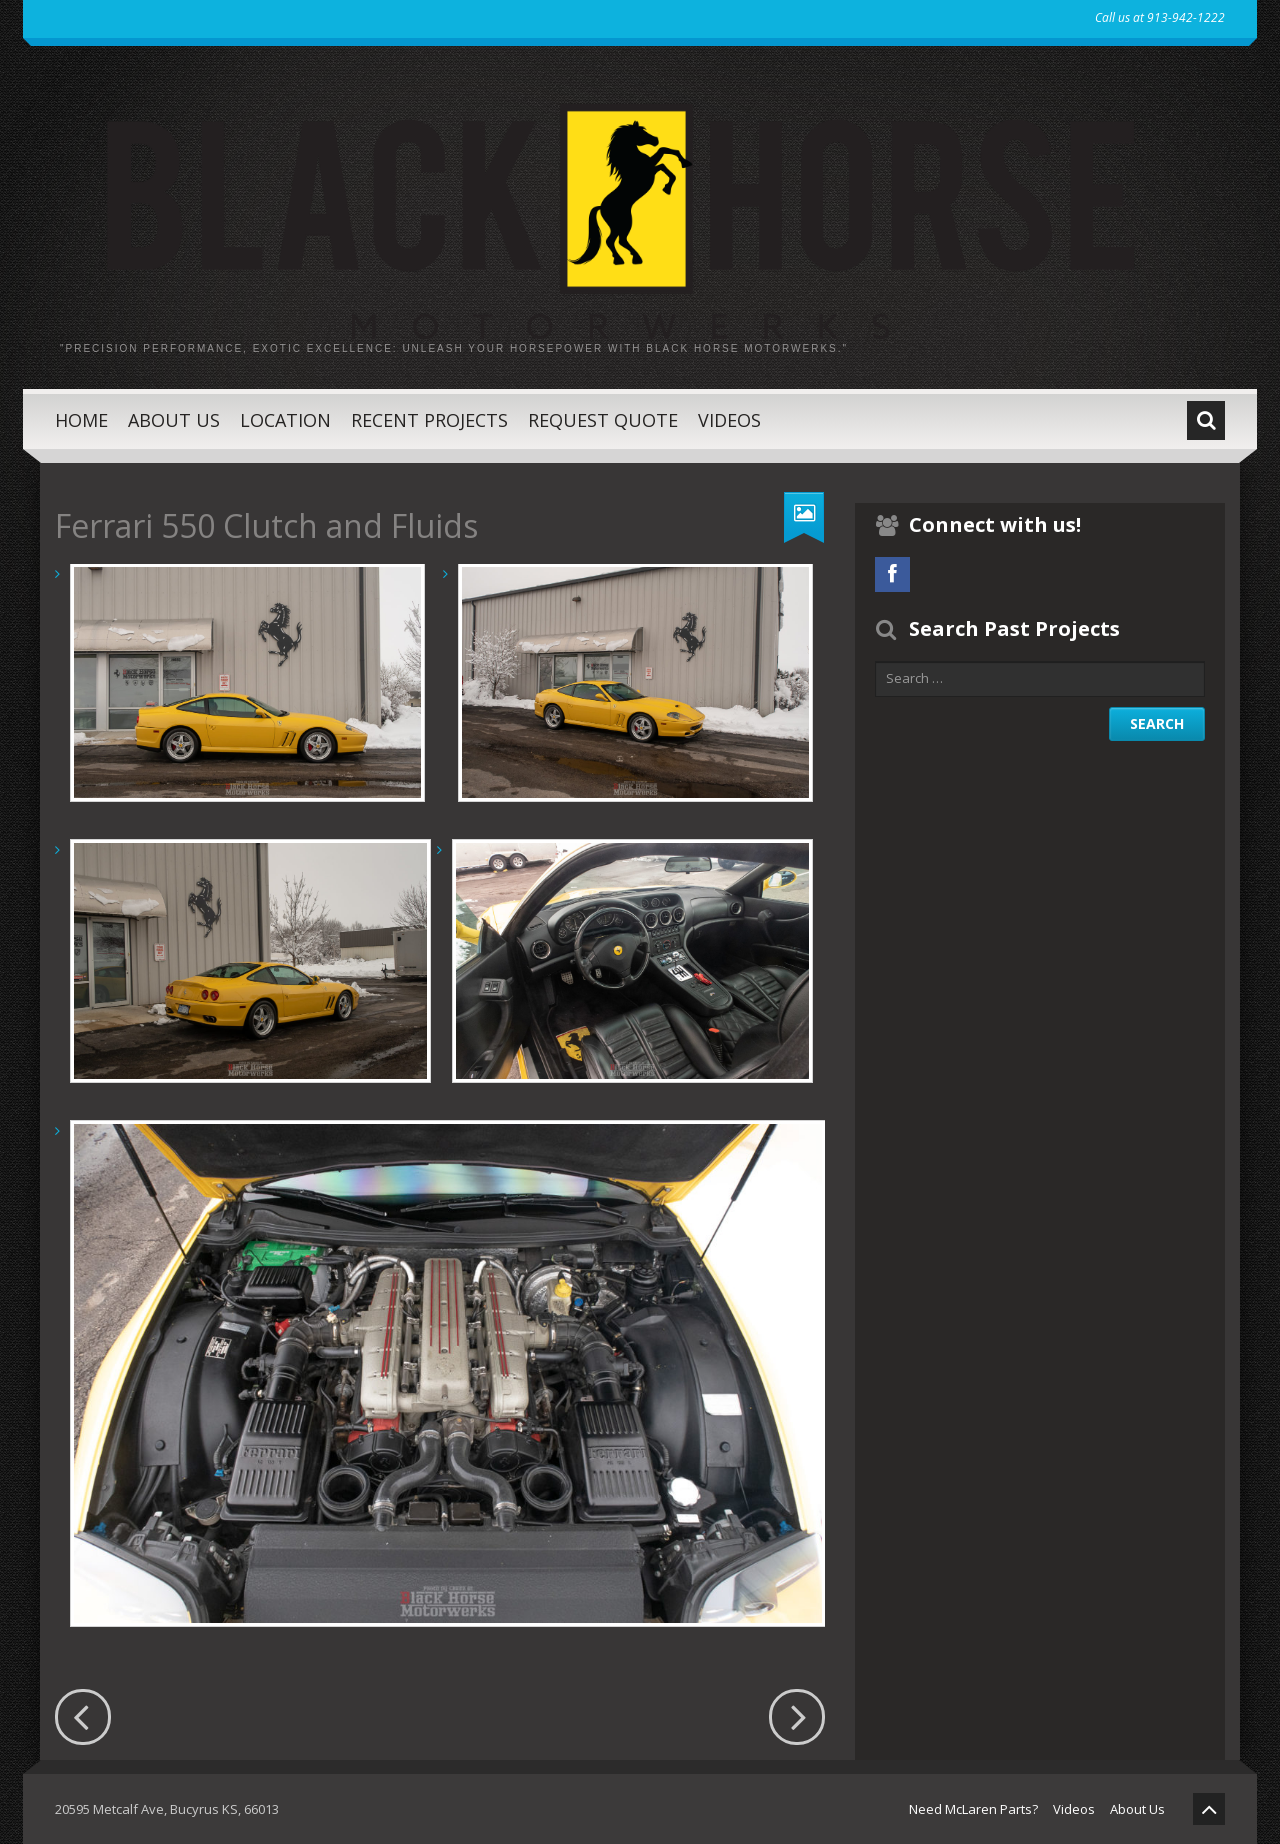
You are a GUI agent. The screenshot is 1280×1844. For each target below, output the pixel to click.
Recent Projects (429, 420)
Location (285, 420)
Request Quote (603, 420)
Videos (729, 420)
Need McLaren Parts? (973, 1809)
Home (81, 420)
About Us (174, 420)
